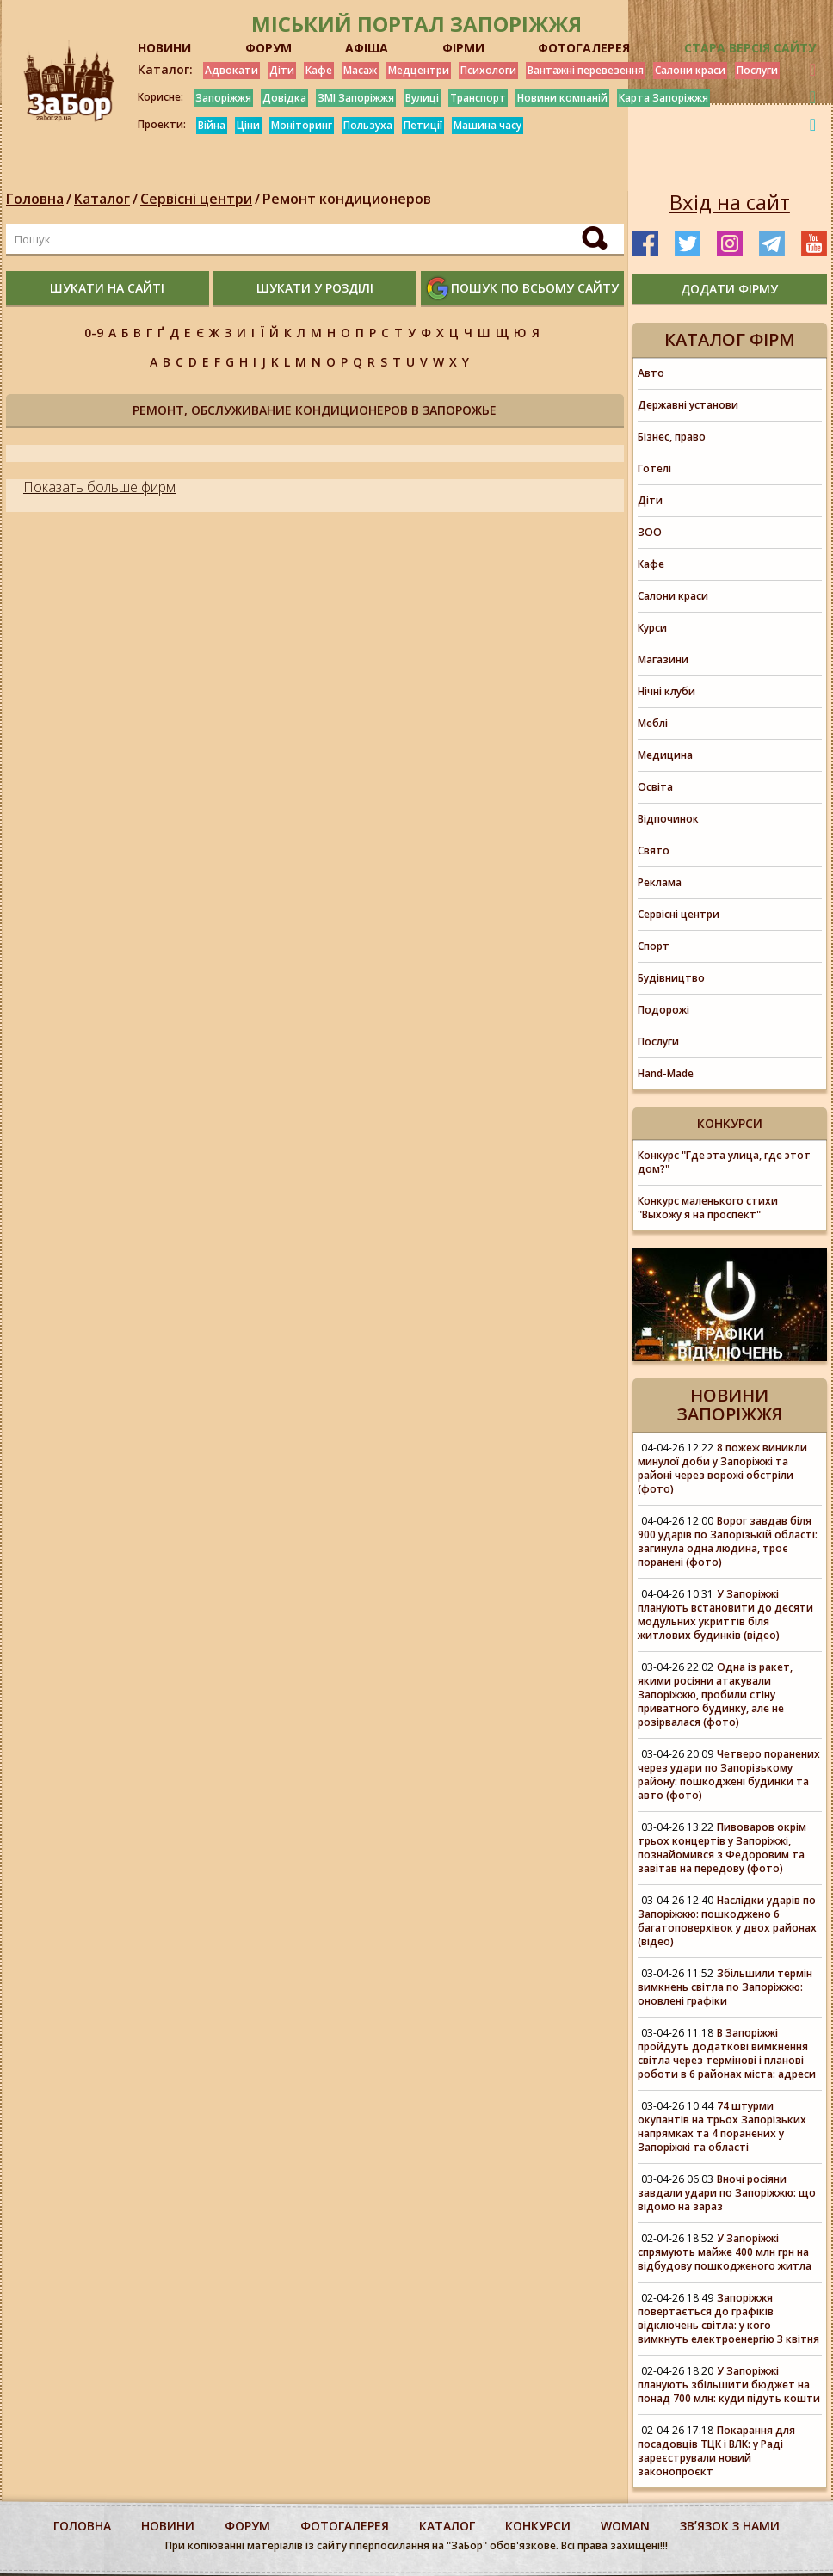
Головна (35, 198)
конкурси (538, 2525)
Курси (652, 627)
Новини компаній (562, 97)
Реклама (660, 882)
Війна (211, 125)
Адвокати (231, 70)
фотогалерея (344, 2525)
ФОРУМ (268, 48)
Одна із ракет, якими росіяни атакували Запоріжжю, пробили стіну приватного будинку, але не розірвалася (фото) (715, 1694)
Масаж (360, 70)
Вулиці (422, 97)
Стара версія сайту (750, 48)
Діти (281, 70)
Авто (651, 373)
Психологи (488, 70)
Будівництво (671, 978)
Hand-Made (666, 1073)
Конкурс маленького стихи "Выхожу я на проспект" (708, 1207)
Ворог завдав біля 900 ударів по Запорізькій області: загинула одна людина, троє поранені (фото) (728, 1541)
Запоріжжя (223, 97)
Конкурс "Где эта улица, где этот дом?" (724, 1162)
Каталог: (165, 70)
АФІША (366, 48)
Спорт (653, 946)
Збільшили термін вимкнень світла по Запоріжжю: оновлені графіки (725, 1987)
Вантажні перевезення (586, 70)
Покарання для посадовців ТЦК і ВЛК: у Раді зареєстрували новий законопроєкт (716, 2451)
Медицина (665, 755)
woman (625, 2525)
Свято (653, 850)
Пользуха (367, 125)
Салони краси (690, 70)
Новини (167, 2525)
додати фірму (729, 288)
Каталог (102, 198)
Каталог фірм (729, 339)
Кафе (318, 70)
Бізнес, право (672, 436)
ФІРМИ (463, 48)
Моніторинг (301, 125)
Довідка (284, 97)
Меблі (653, 723)
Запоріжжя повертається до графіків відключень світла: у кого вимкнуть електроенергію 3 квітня (728, 2318)
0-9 (93, 332)
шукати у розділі (314, 288)
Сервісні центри (196, 198)
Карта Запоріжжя (663, 97)
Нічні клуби (666, 691)
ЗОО (650, 532)
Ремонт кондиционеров (346, 198)
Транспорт (478, 97)
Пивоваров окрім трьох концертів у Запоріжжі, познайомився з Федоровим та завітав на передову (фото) (722, 1848)
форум (247, 2525)
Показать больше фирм (99, 487)
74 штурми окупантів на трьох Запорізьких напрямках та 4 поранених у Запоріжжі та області (722, 2126)
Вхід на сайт (729, 202)
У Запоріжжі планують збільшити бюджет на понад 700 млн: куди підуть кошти (729, 2384)
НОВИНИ (164, 48)
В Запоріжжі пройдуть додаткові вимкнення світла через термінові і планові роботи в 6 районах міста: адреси (727, 2053)
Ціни (248, 125)
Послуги (757, 70)
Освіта (655, 787)
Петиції (423, 125)
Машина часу (487, 125)
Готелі (654, 468)
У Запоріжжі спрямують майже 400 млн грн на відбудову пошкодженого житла (724, 2252)
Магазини (663, 659)
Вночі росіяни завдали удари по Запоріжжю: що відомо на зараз (727, 2193)
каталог (447, 2525)
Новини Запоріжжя (729, 1405)
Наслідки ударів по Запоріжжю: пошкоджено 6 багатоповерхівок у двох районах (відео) (727, 1921)
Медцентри (418, 70)
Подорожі (663, 1009)
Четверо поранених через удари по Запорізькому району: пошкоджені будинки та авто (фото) (729, 1775)
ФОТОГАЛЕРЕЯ (584, 48)
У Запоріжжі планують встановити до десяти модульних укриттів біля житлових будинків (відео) (725, 1614)
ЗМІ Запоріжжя (356, 97)
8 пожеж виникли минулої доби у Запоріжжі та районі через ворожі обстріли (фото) (722, 1468)
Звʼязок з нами (730, 2525)
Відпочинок (668, 818)
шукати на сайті (107, 288)
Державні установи (688, 404)
